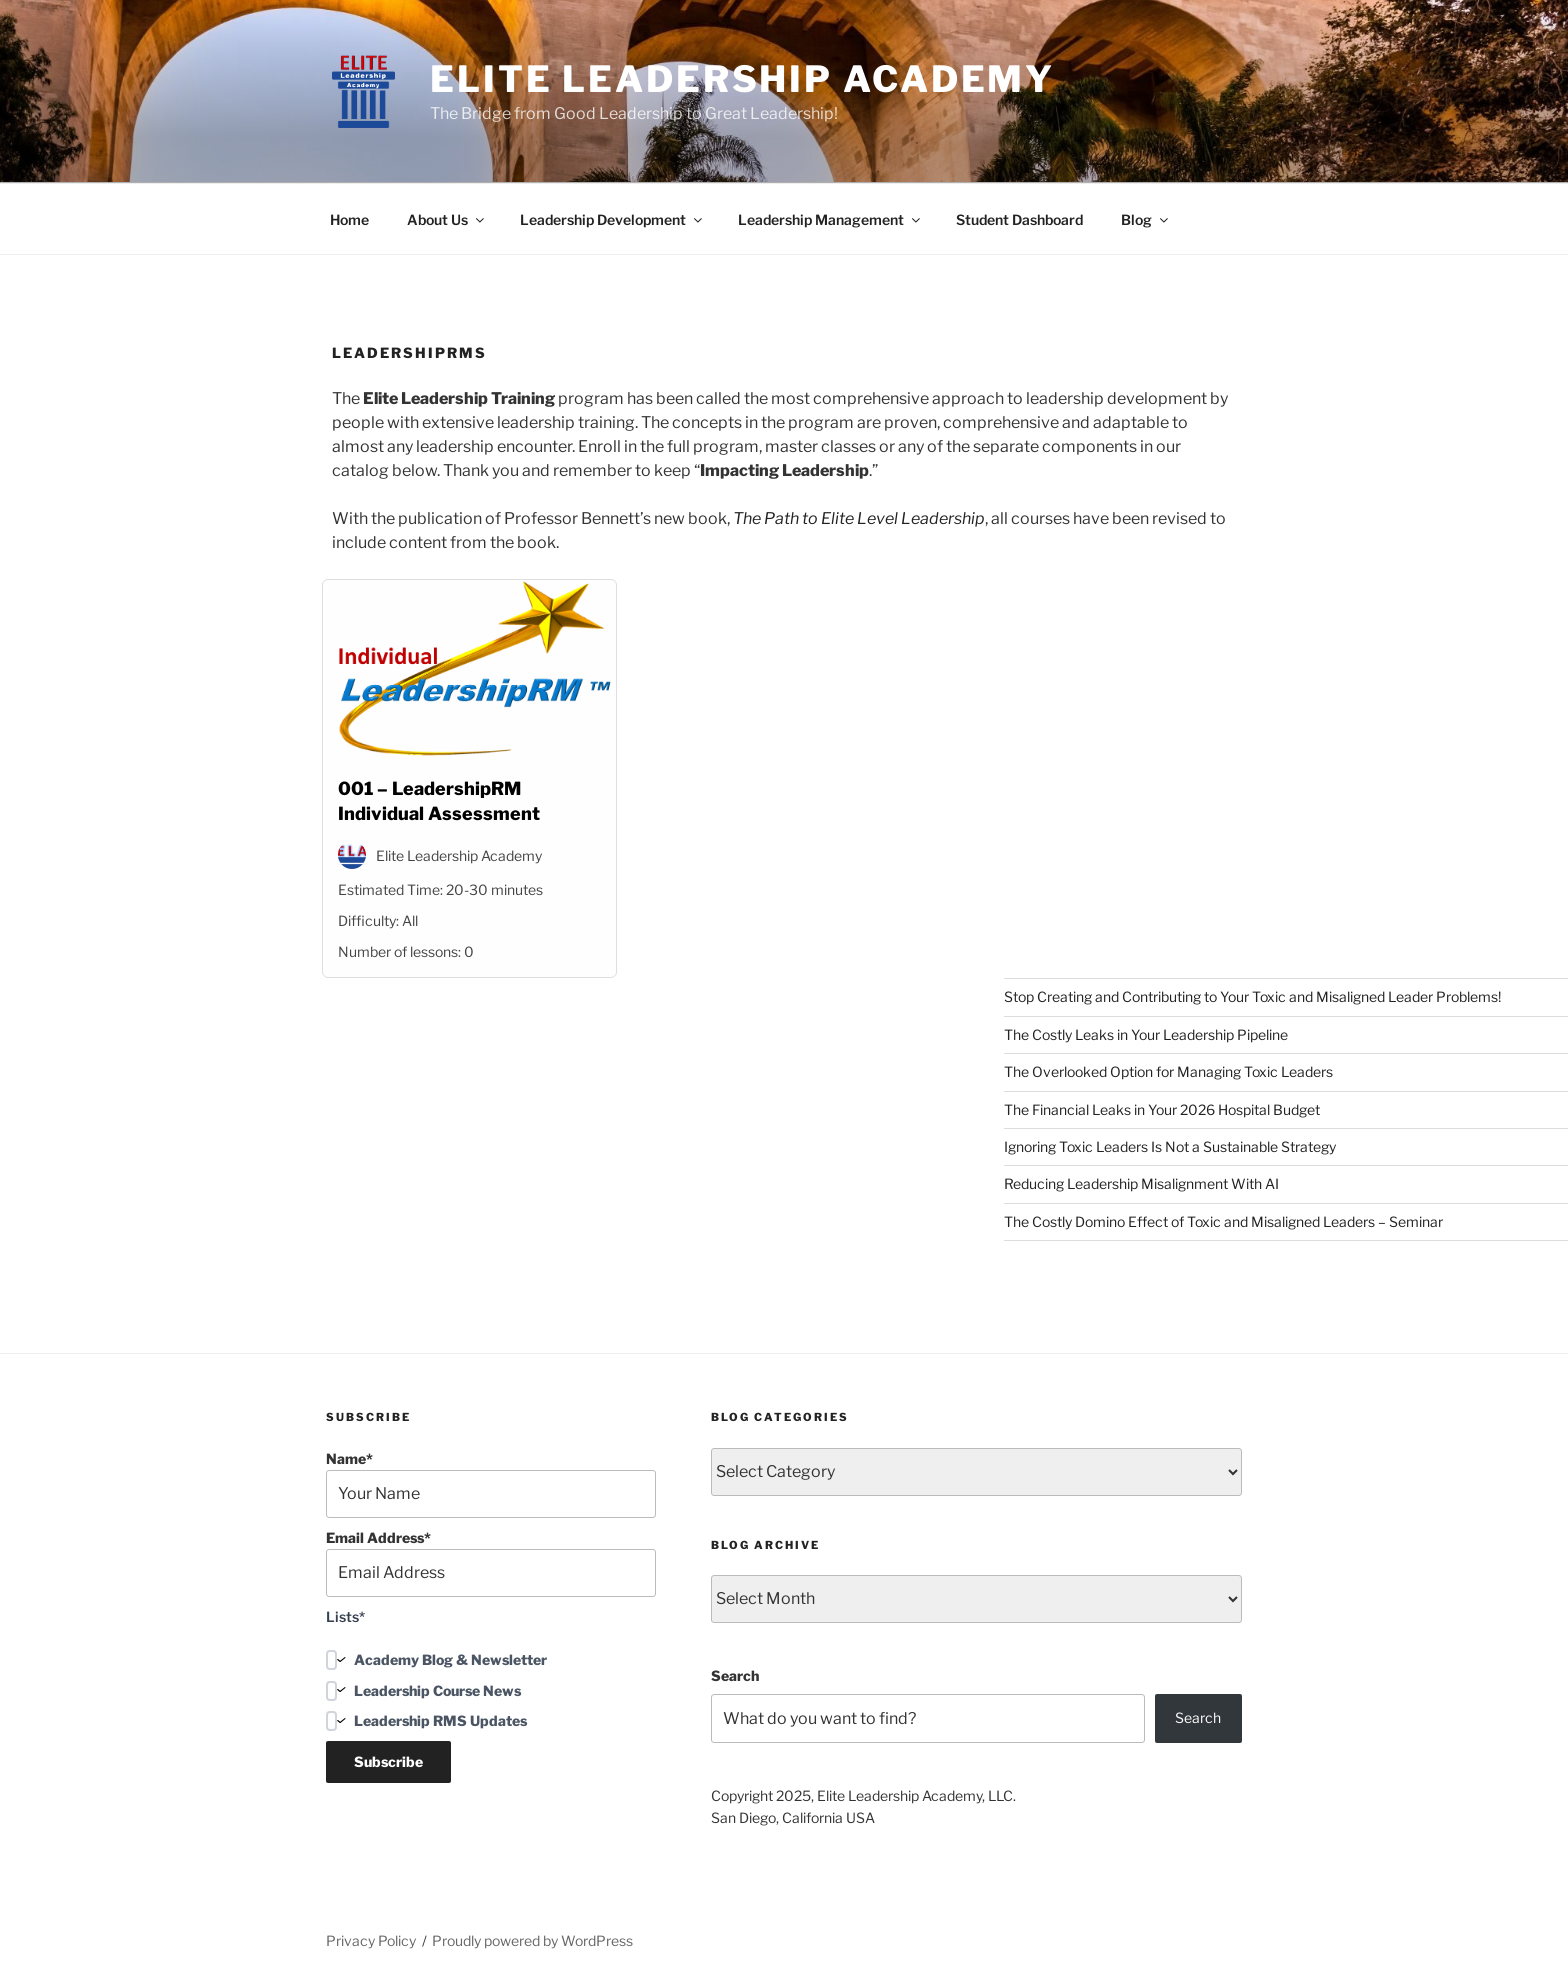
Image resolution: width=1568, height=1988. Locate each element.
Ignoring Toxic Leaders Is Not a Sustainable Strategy (1170, 1146)
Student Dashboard (1019, 219)
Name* (491, 1484)
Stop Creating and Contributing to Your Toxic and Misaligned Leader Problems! (1252, 996)
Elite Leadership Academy (742, 79)
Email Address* (491, 1563)
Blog (1146, 219)
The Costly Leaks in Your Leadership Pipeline (1146, 1034)
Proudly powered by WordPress (532, 1940)
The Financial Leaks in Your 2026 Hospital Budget (1162, 1109)
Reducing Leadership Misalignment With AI (1141, 1183)
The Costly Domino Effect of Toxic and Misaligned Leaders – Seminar (1223, 1221)
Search (735, 1675)
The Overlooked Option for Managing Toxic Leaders (1168, 1071)
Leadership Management (830, 219)
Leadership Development (612, 219)
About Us (447, 219)
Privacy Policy (371, 1940)
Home (349, 219)
